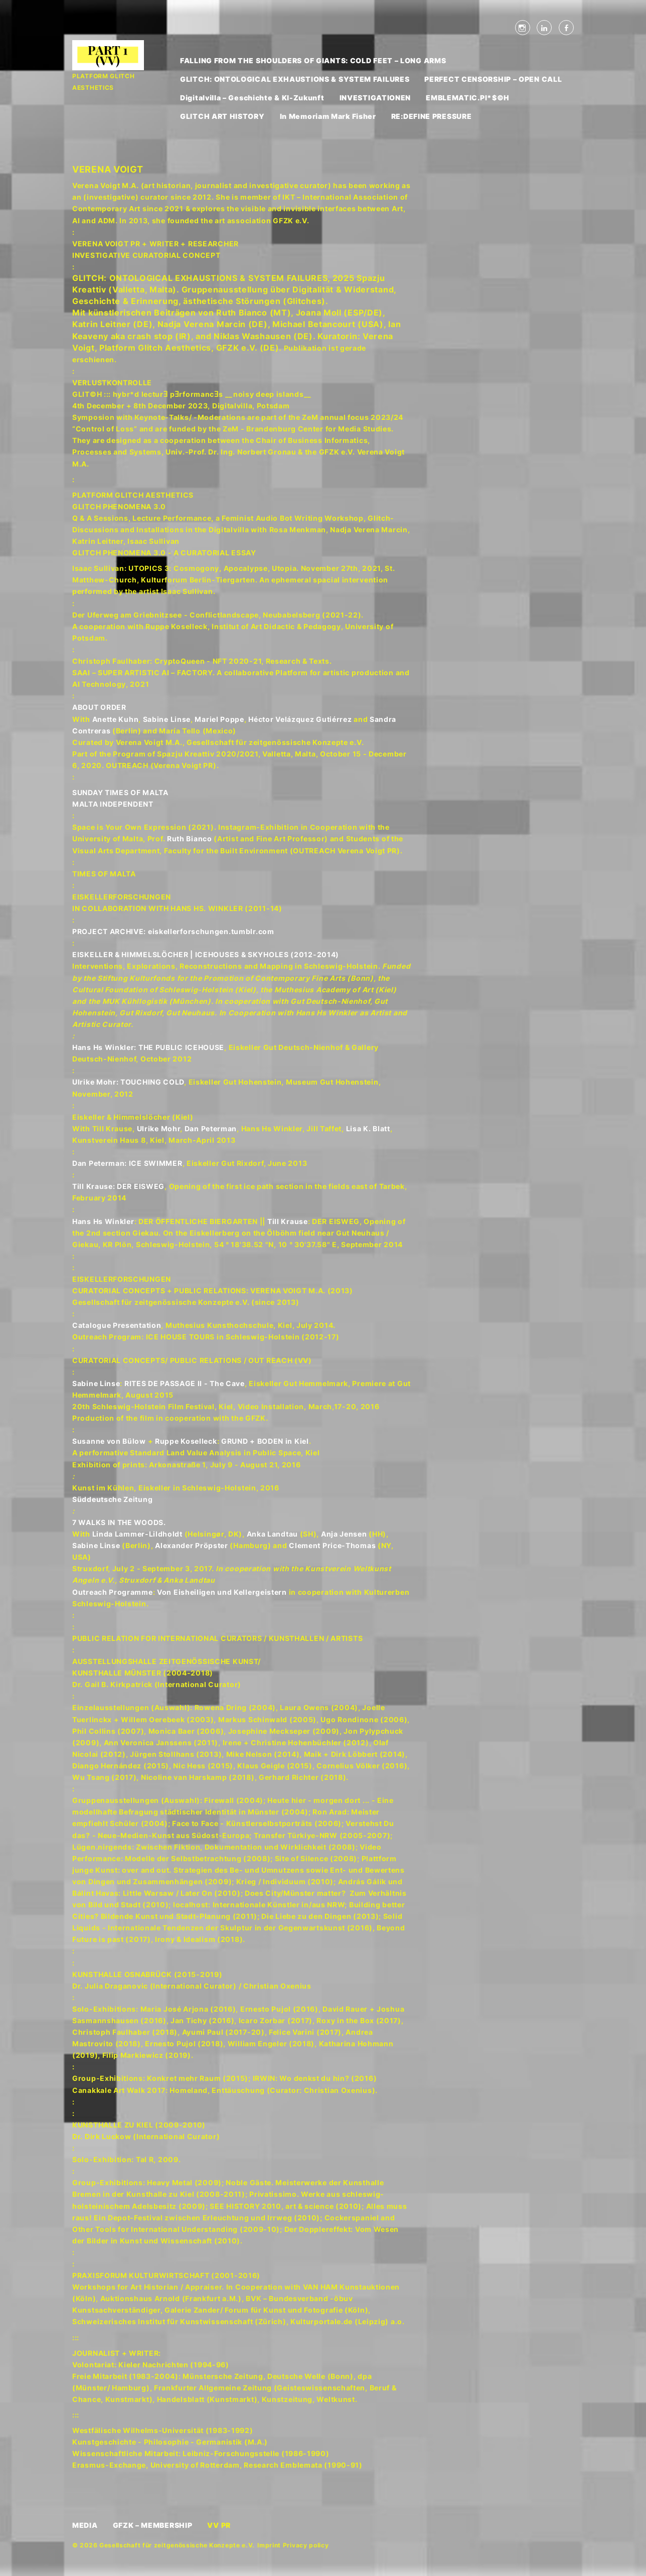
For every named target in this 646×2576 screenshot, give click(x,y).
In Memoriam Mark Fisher (328, 116)
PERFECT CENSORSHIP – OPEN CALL (493, 79)
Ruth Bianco (189, 838)
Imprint (269, 2545)
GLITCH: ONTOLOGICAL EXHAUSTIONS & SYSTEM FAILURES (294, 79)
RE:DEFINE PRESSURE (431, 116)
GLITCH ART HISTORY (222, 116)
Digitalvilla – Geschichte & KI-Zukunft (252, 97)
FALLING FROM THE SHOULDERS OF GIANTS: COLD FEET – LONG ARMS (313, 60)
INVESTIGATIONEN (375, 97)
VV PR (219, 2525)
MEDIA (85, 2525)
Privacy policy (306, 2545)
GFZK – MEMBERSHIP (153, 2525)
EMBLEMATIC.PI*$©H (468, 97)
